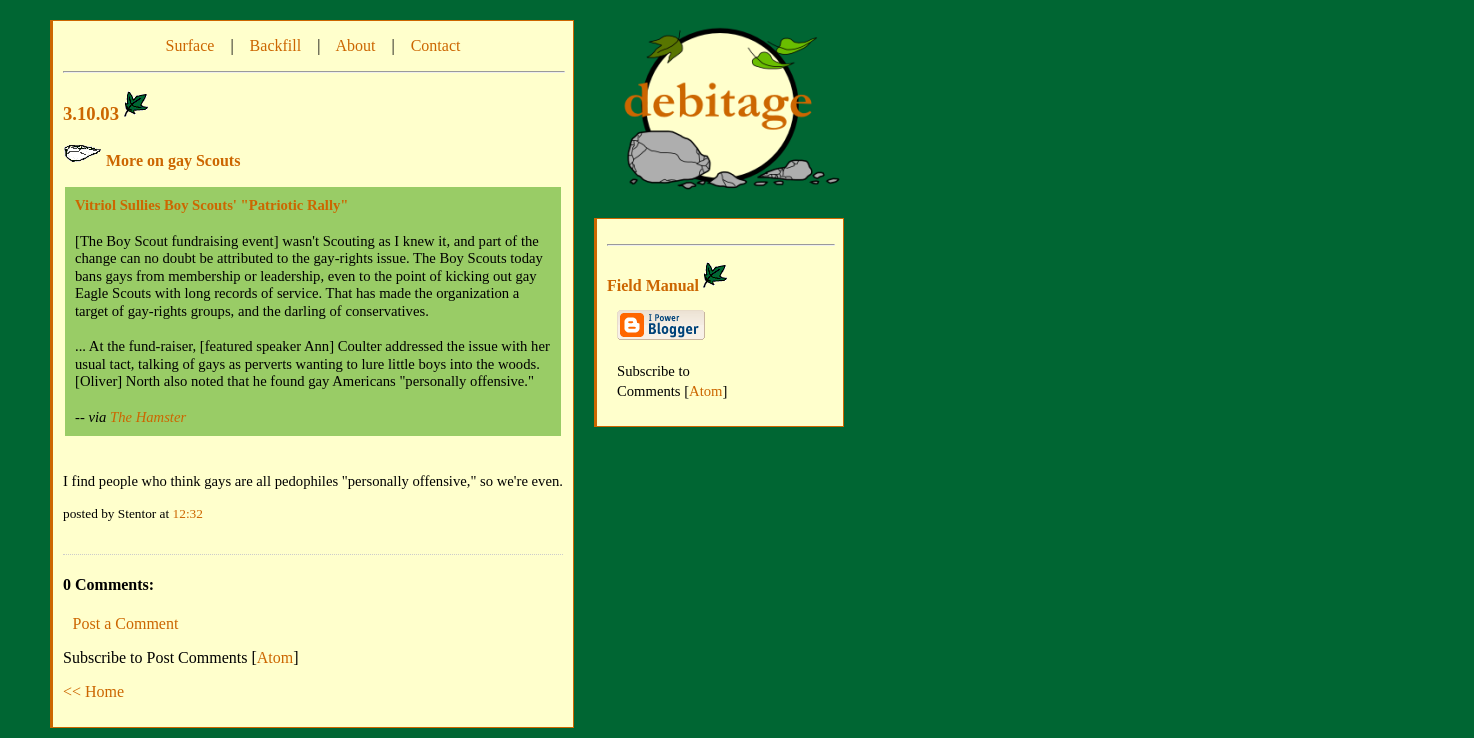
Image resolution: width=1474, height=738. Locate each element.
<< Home (93, 691)
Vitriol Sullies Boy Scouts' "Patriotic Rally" (211, 205)
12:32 (188, 513)
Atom (275, 657)
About (355, 45)
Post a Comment (126, 623)
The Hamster (148, 417)
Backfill (276, 45)
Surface (190, 45)
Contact (436, 45)
